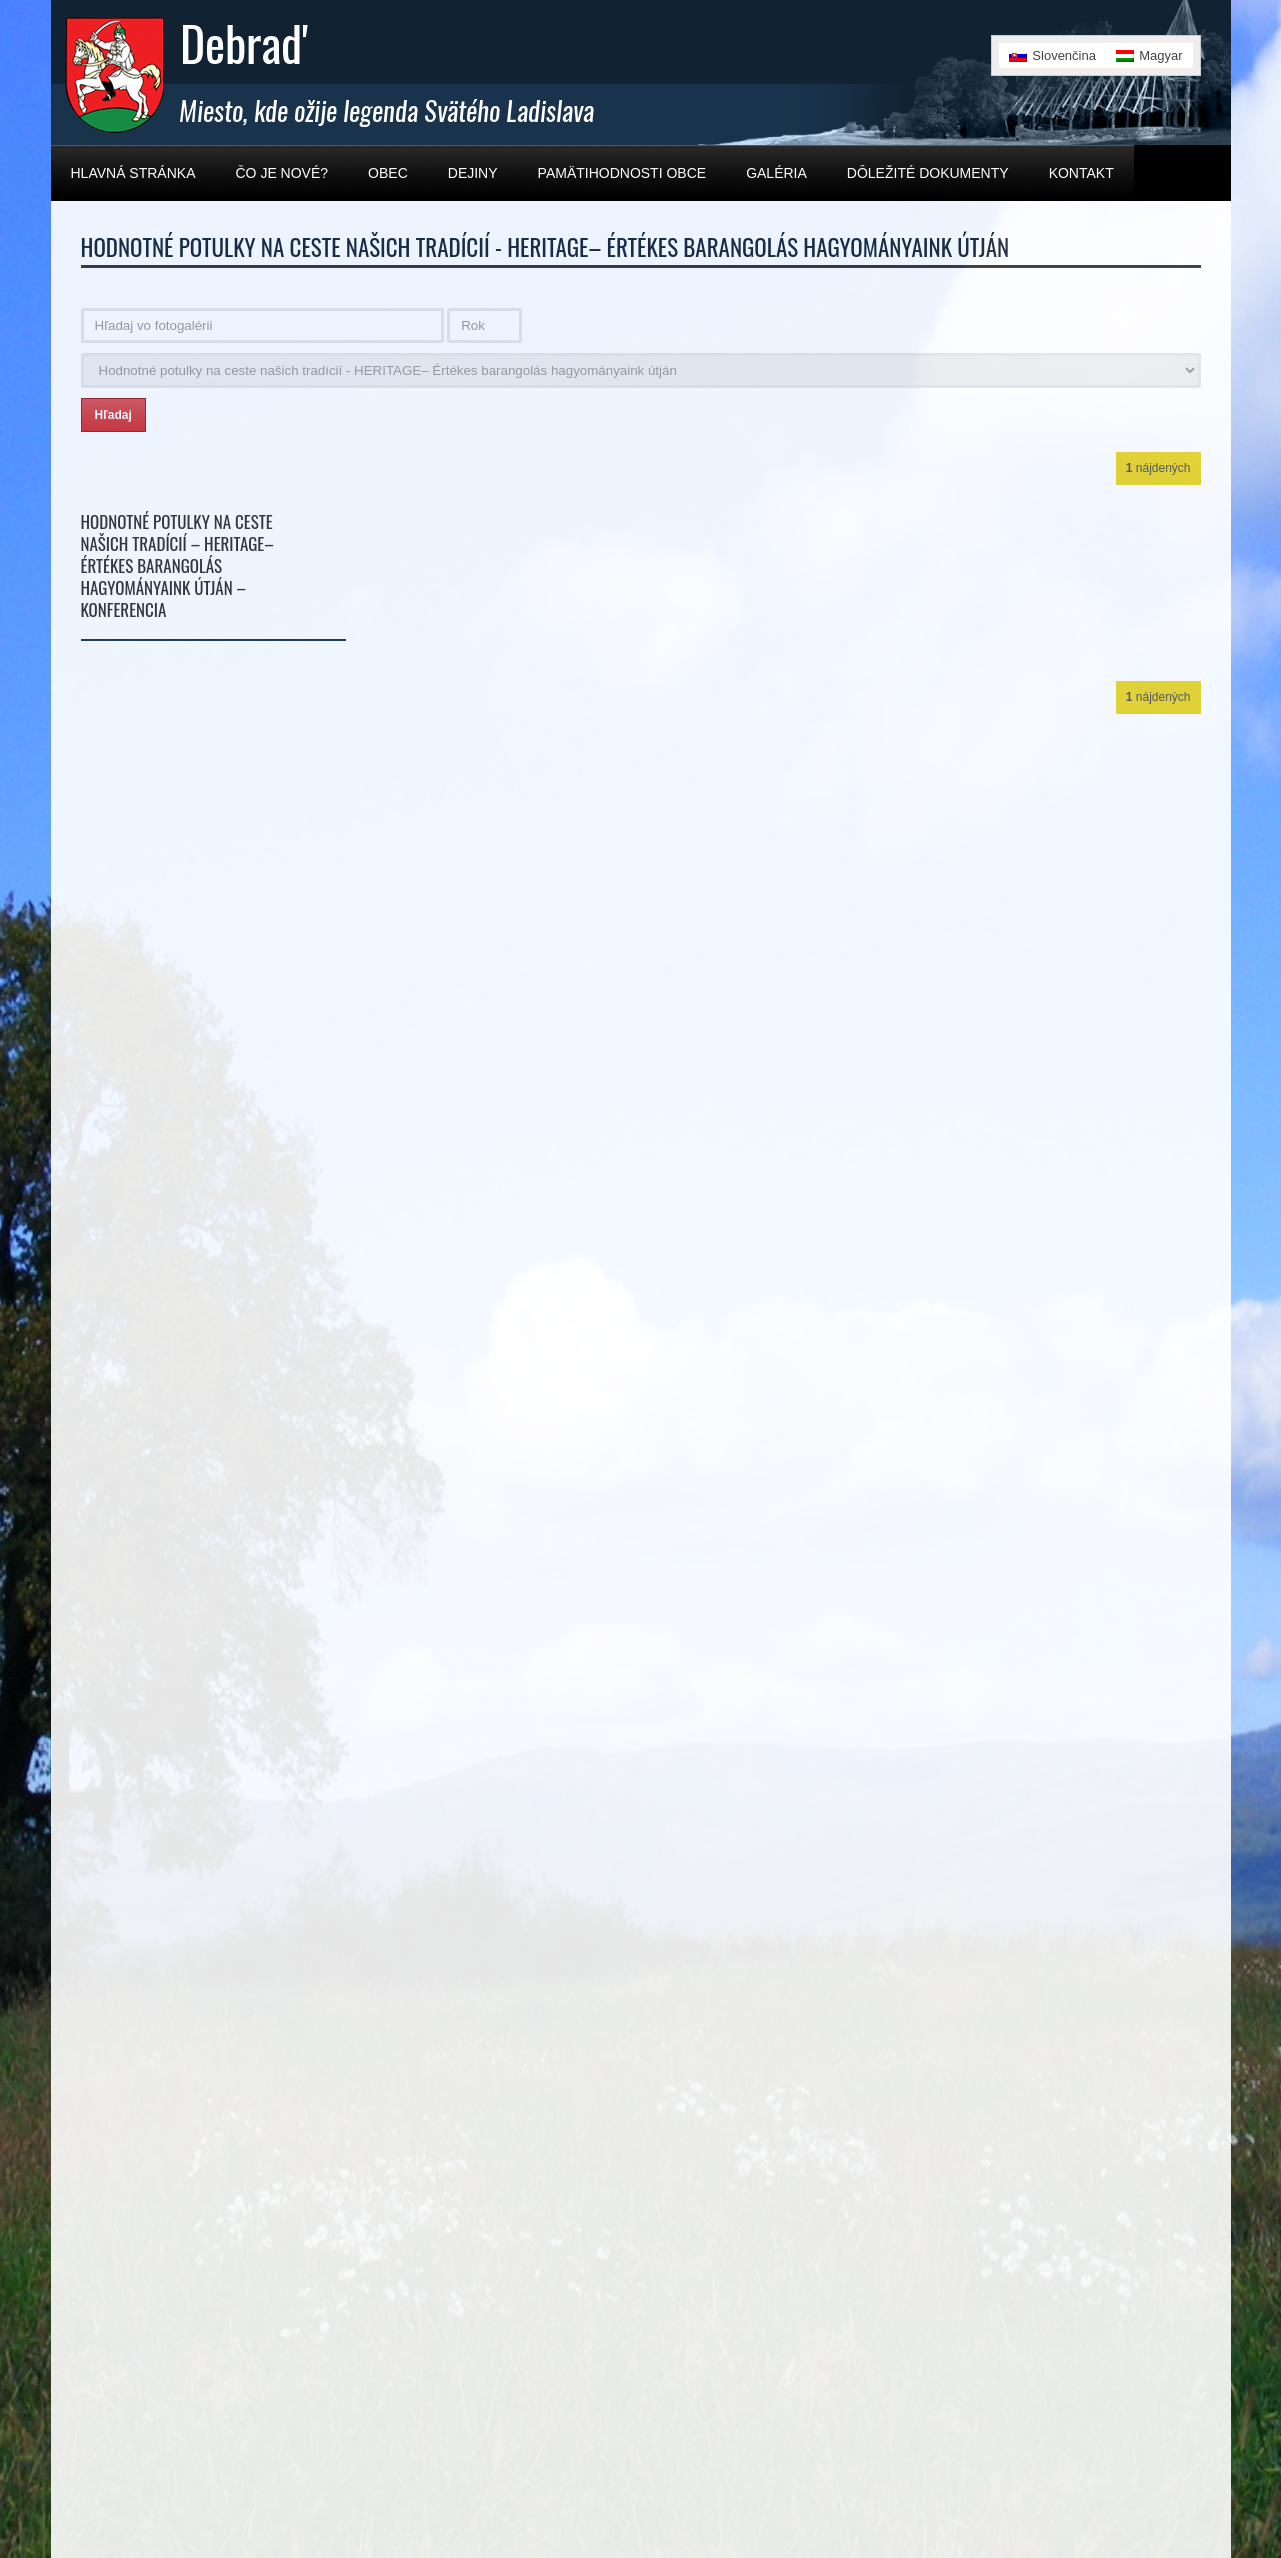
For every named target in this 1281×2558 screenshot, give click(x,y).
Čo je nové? (282, 173)
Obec (388, 173)
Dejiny (473, 173)
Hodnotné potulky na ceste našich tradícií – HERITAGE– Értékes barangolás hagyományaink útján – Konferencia (177, 565)
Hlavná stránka (133, 173)
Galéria (776, 173)
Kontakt (1081, 173)
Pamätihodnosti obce (622, 173)
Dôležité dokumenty (928, 173)
